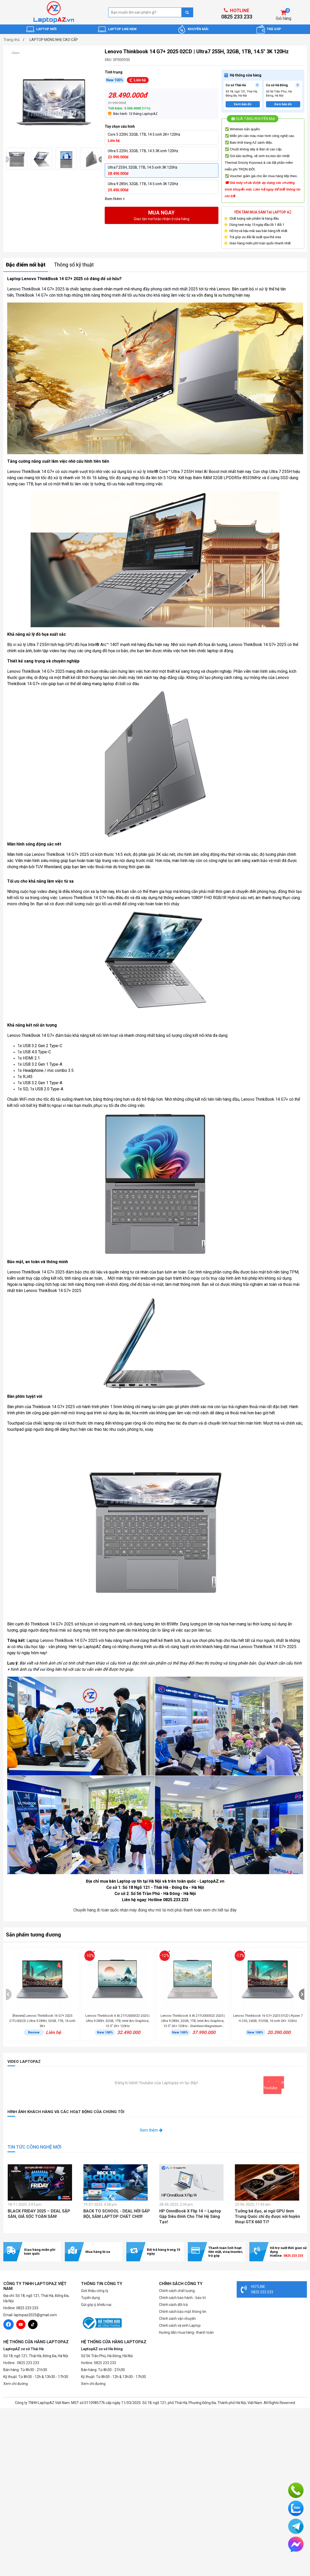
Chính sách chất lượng (177, 2291)
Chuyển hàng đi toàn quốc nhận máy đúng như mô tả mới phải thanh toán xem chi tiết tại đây (155, 1910)
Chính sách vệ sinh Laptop (180, 2325)
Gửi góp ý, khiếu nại (96, 2305)
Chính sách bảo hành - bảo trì (182, 2298)
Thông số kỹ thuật (74, 265)
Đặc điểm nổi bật (26, 265)
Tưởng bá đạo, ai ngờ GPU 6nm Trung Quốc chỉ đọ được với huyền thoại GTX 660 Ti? (267, 2216)
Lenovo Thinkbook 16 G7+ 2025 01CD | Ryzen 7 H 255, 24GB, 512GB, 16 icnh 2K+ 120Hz (268, 2018)
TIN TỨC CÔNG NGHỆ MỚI (34, 2147)
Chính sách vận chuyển (177, 2318)
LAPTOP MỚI (46, 29)
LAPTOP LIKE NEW (122, 29)
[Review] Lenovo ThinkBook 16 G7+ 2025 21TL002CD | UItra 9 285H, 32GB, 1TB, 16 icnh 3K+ (42, 2021)
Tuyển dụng (90, 2298)
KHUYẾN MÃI (198, 29)
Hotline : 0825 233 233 (21, 2363)
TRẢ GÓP (274, 29)
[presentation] (6, 159)
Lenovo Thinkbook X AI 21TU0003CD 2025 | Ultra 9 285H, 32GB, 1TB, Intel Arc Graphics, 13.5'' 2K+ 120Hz (117, 2021)
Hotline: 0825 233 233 (98, 2363)
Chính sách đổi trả (173, 2305)
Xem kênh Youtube (273, 2085)
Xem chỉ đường (15, 2384)
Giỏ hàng (283, 18)
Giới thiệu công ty (94, 2291)
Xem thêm (151, 2130)
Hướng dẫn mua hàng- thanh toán (186, 2332)
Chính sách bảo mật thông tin (182, 2312)
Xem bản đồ (242, 104)
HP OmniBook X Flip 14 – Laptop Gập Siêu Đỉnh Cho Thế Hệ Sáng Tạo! (190, 2216)
